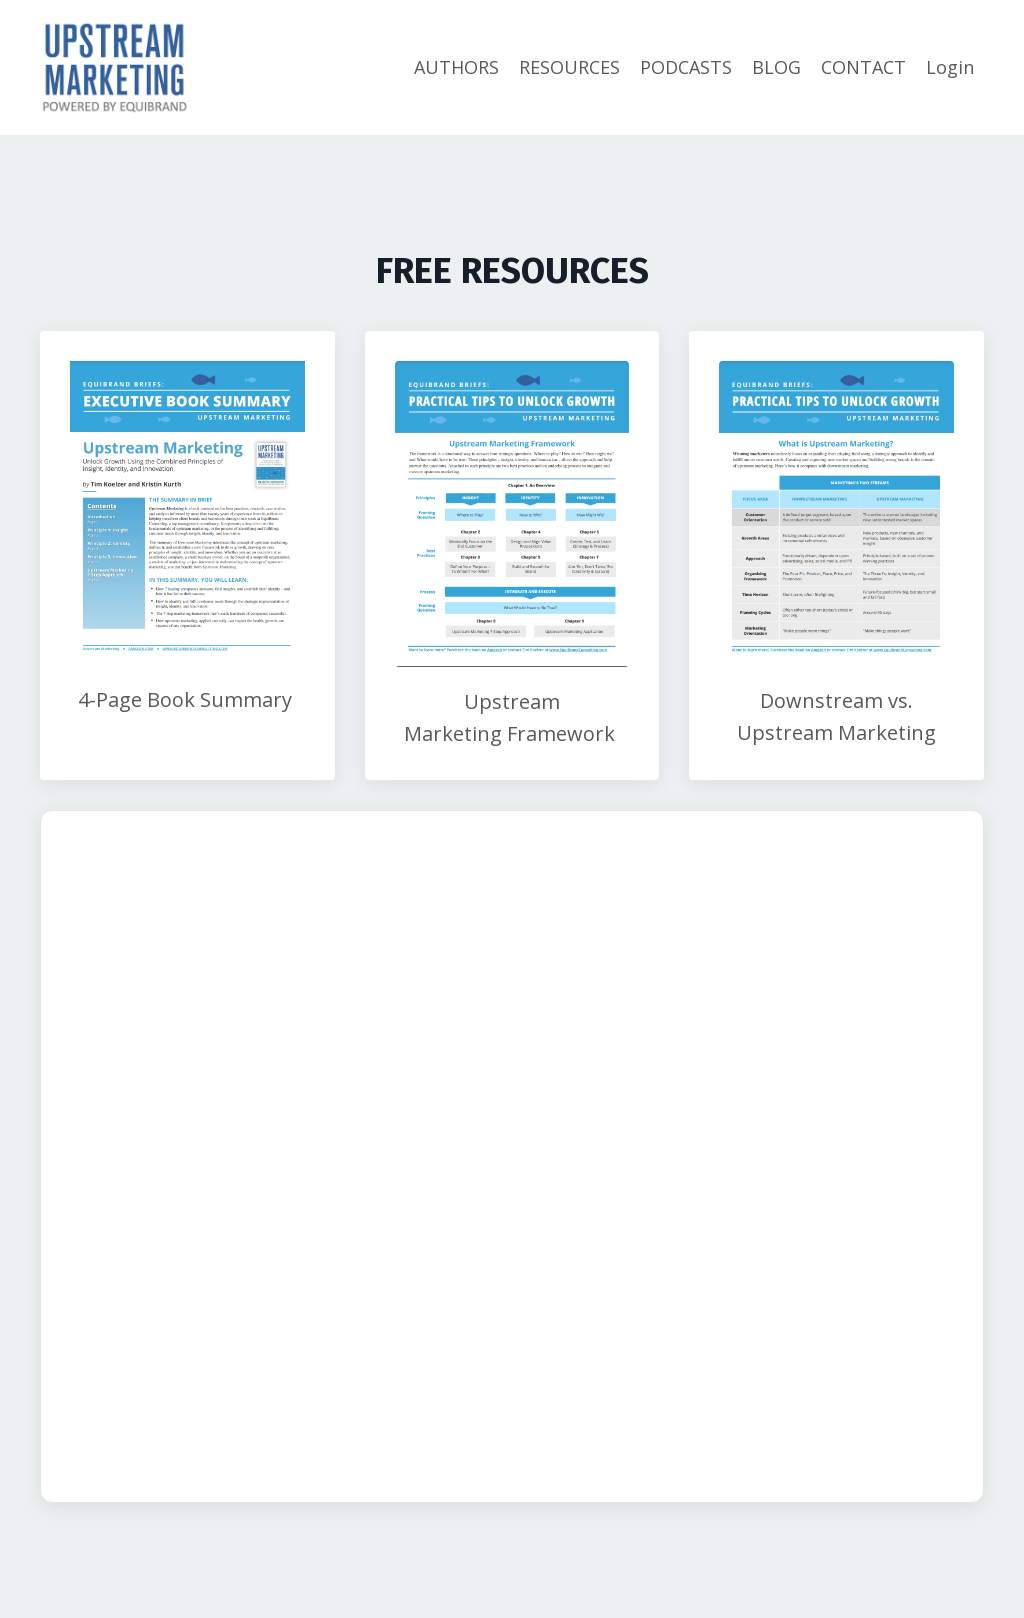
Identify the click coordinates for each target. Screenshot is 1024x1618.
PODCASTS (686, 67)
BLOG (776, 67)
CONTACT (863, 67)
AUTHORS (456, 67)
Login (950, 67)
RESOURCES (569, 67)
